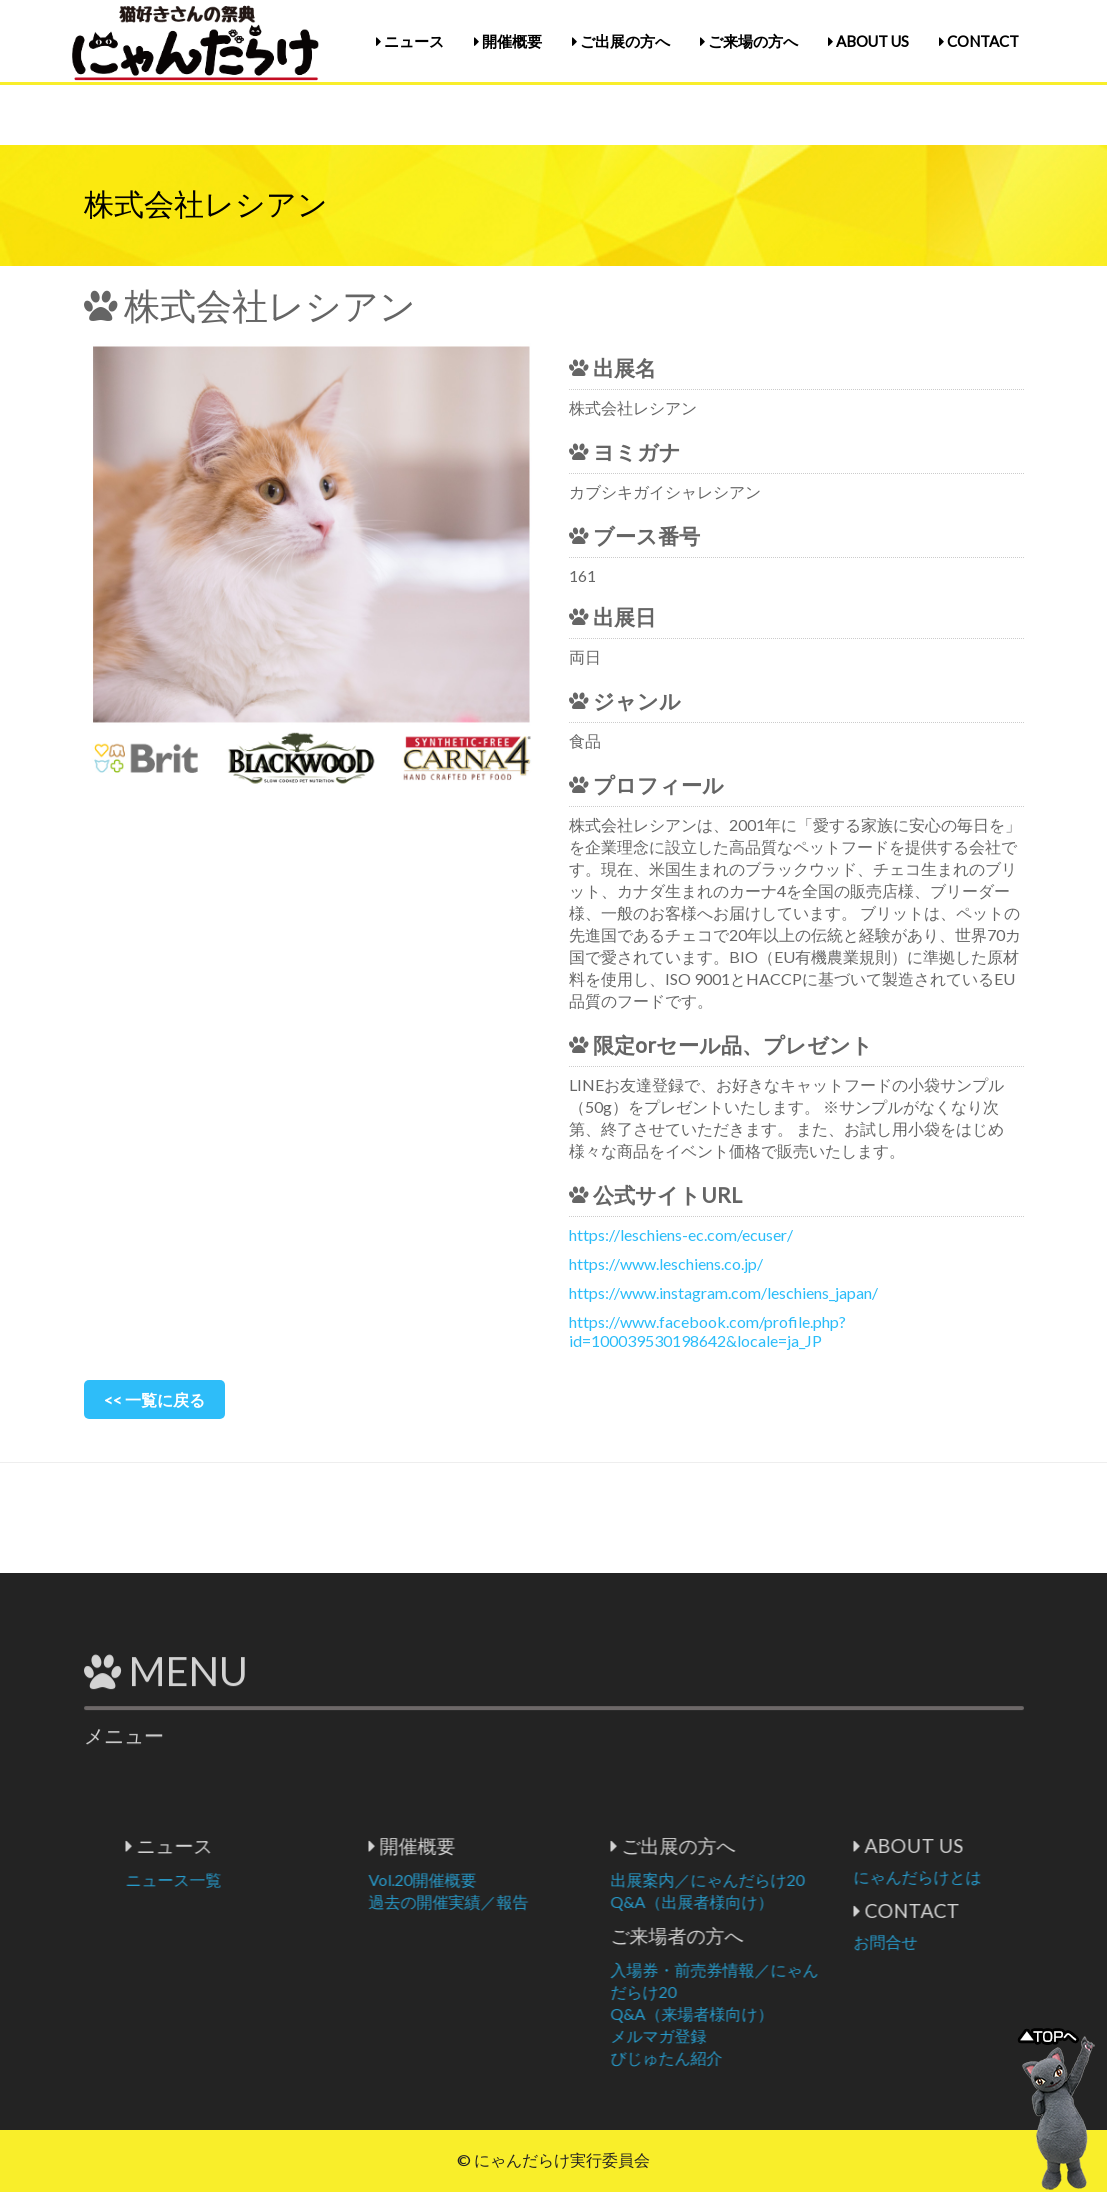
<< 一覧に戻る (154, 1399)
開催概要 (508, 41)
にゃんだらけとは (1017, 1876)
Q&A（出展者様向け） (791, 1901)
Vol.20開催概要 (522, 1879)
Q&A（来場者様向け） (791, 2013)
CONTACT (979, 41)
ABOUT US (868, 41)
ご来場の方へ (749, 41)
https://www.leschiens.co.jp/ (666, 1263)
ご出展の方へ (621, 41)
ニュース (410, 41)
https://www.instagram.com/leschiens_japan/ (723, 1292)
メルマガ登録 (758, 2035)
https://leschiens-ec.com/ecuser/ (681, 1234)
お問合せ (985, 1941)
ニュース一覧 (273, 1879)
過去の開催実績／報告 (548, 1901)
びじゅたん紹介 (766, 2057)
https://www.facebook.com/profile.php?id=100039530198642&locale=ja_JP (707, 1331)
